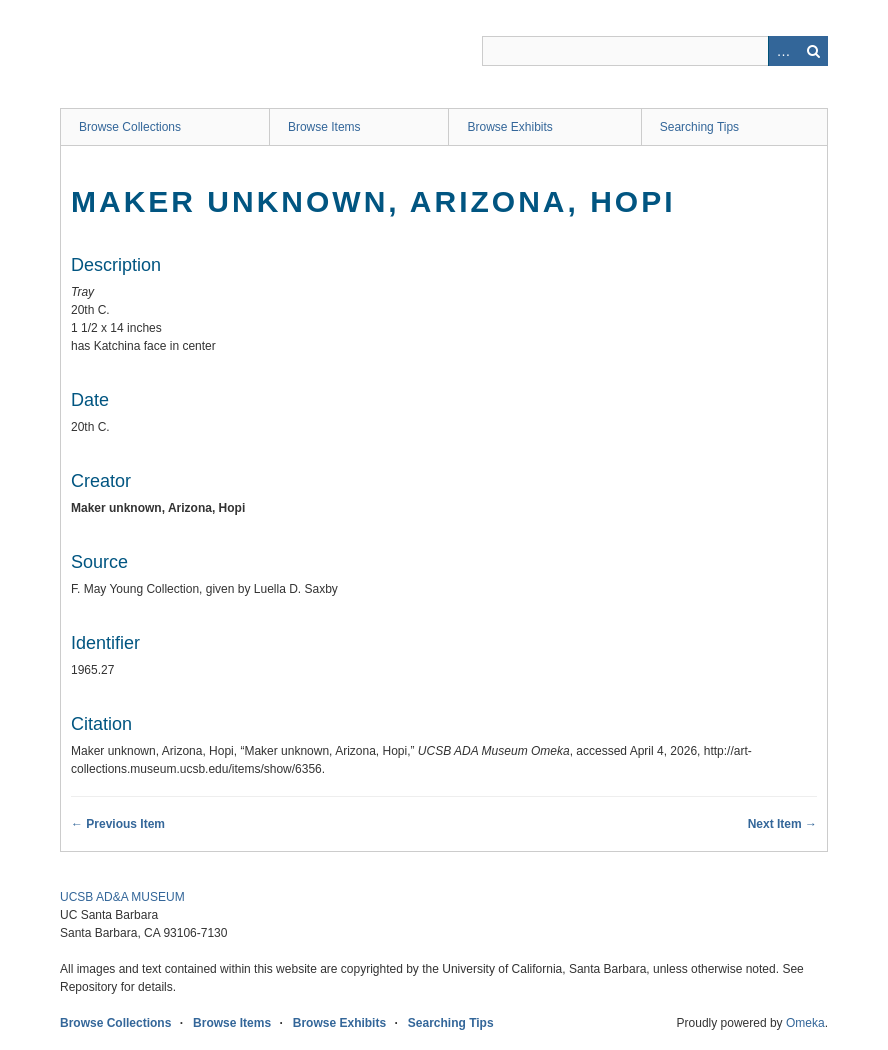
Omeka (805, 1023)
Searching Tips (699, 127)
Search (813, 51)
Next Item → (782, 824)
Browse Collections (130, 127)
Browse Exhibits (509, 127)
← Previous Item (118, 824)
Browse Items (324, 127)
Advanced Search (783, 51)
